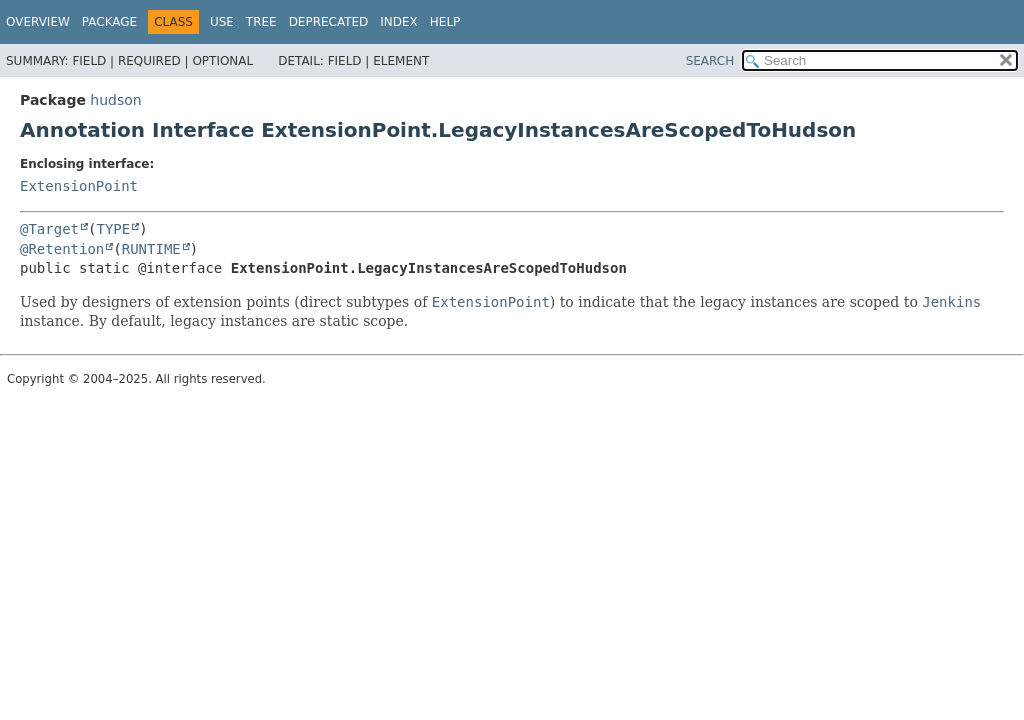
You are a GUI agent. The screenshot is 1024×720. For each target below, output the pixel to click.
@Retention (62, 249)
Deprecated (329, 22)
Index (399, 22)
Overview (38, 22)
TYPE (113, 229)
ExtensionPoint (79, 186)
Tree (261, 22)
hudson (115, 100)
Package (109, 22)
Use (222, 22)
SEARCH (710, 61)
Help (445, 22)
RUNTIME (151, 249)
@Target (49, 229)
